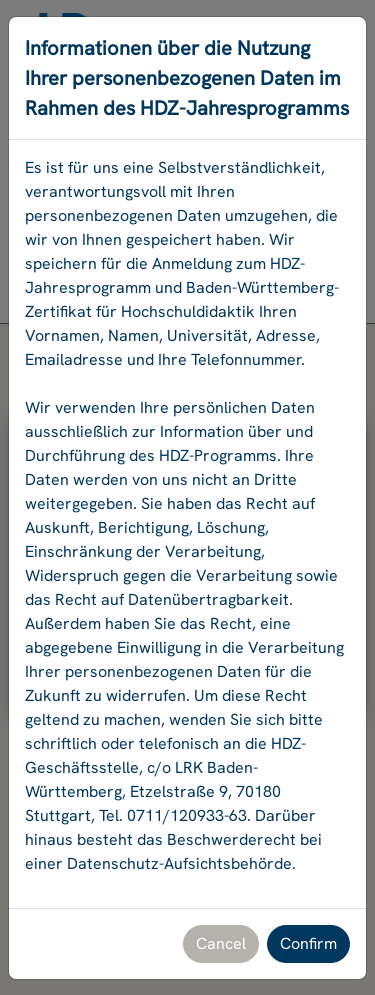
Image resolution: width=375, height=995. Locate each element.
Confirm (308, 943)
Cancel (221, 943)
